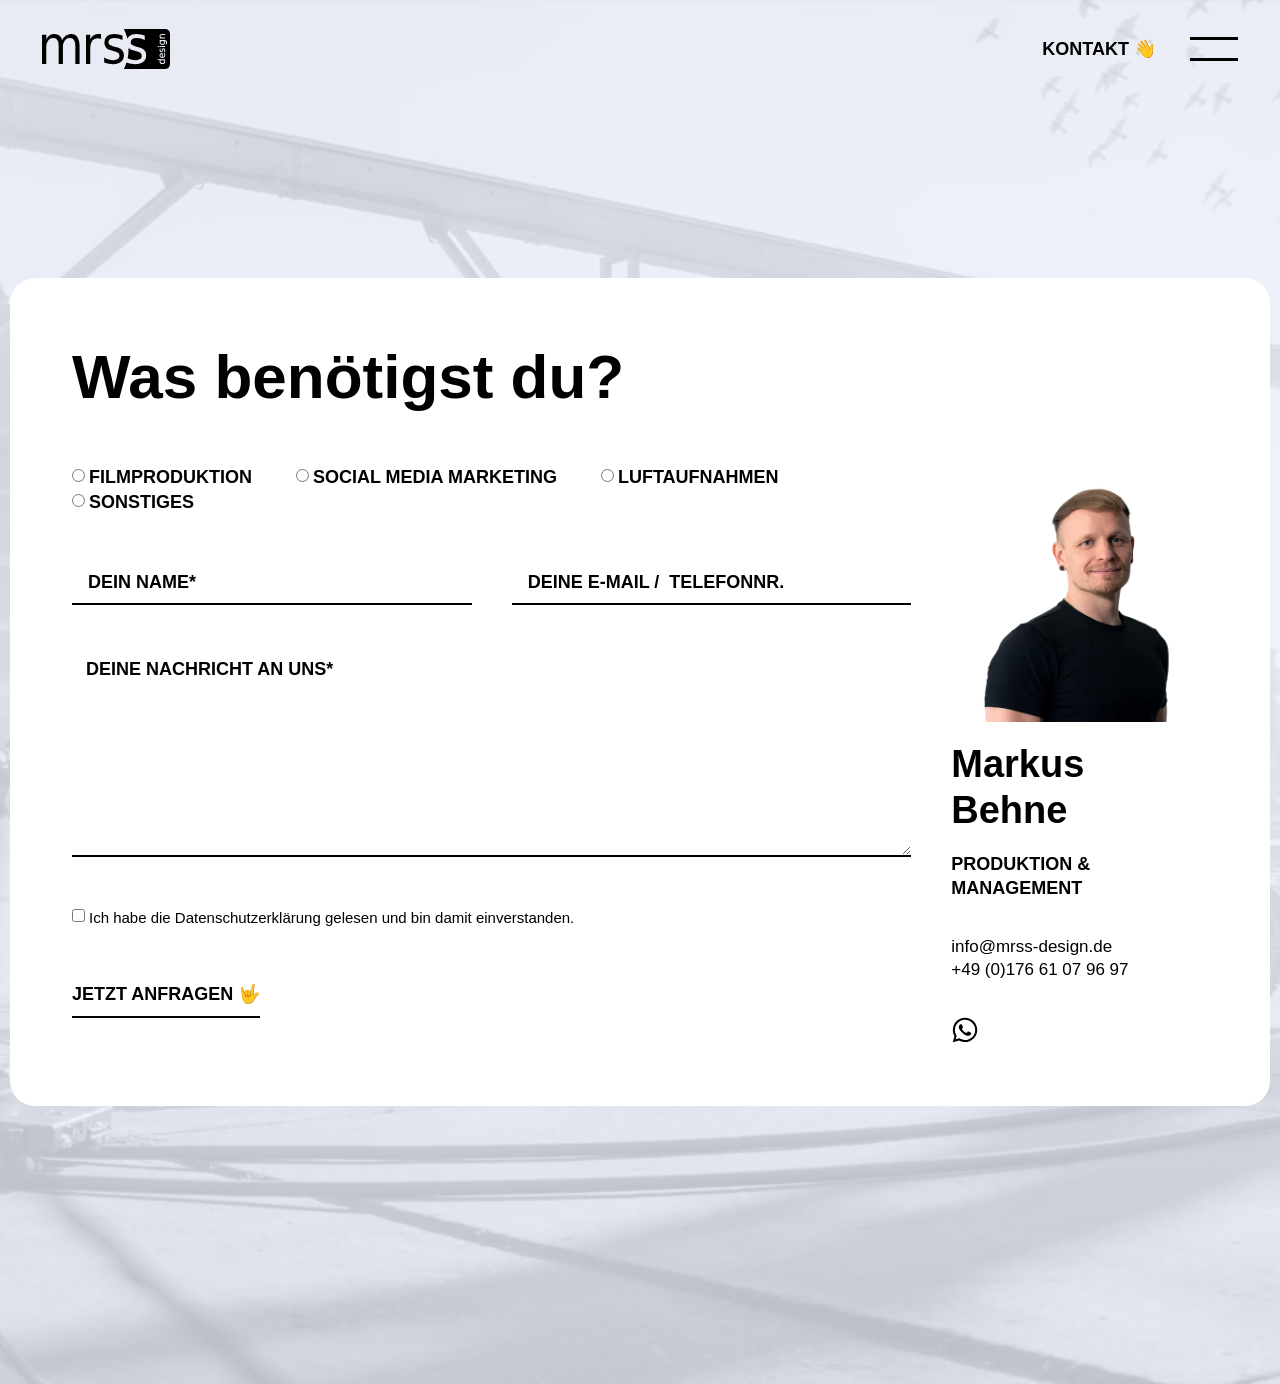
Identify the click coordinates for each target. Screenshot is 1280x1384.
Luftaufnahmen (698, 477)
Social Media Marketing (435, 477)
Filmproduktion (170, 477)
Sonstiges (141, 502)
